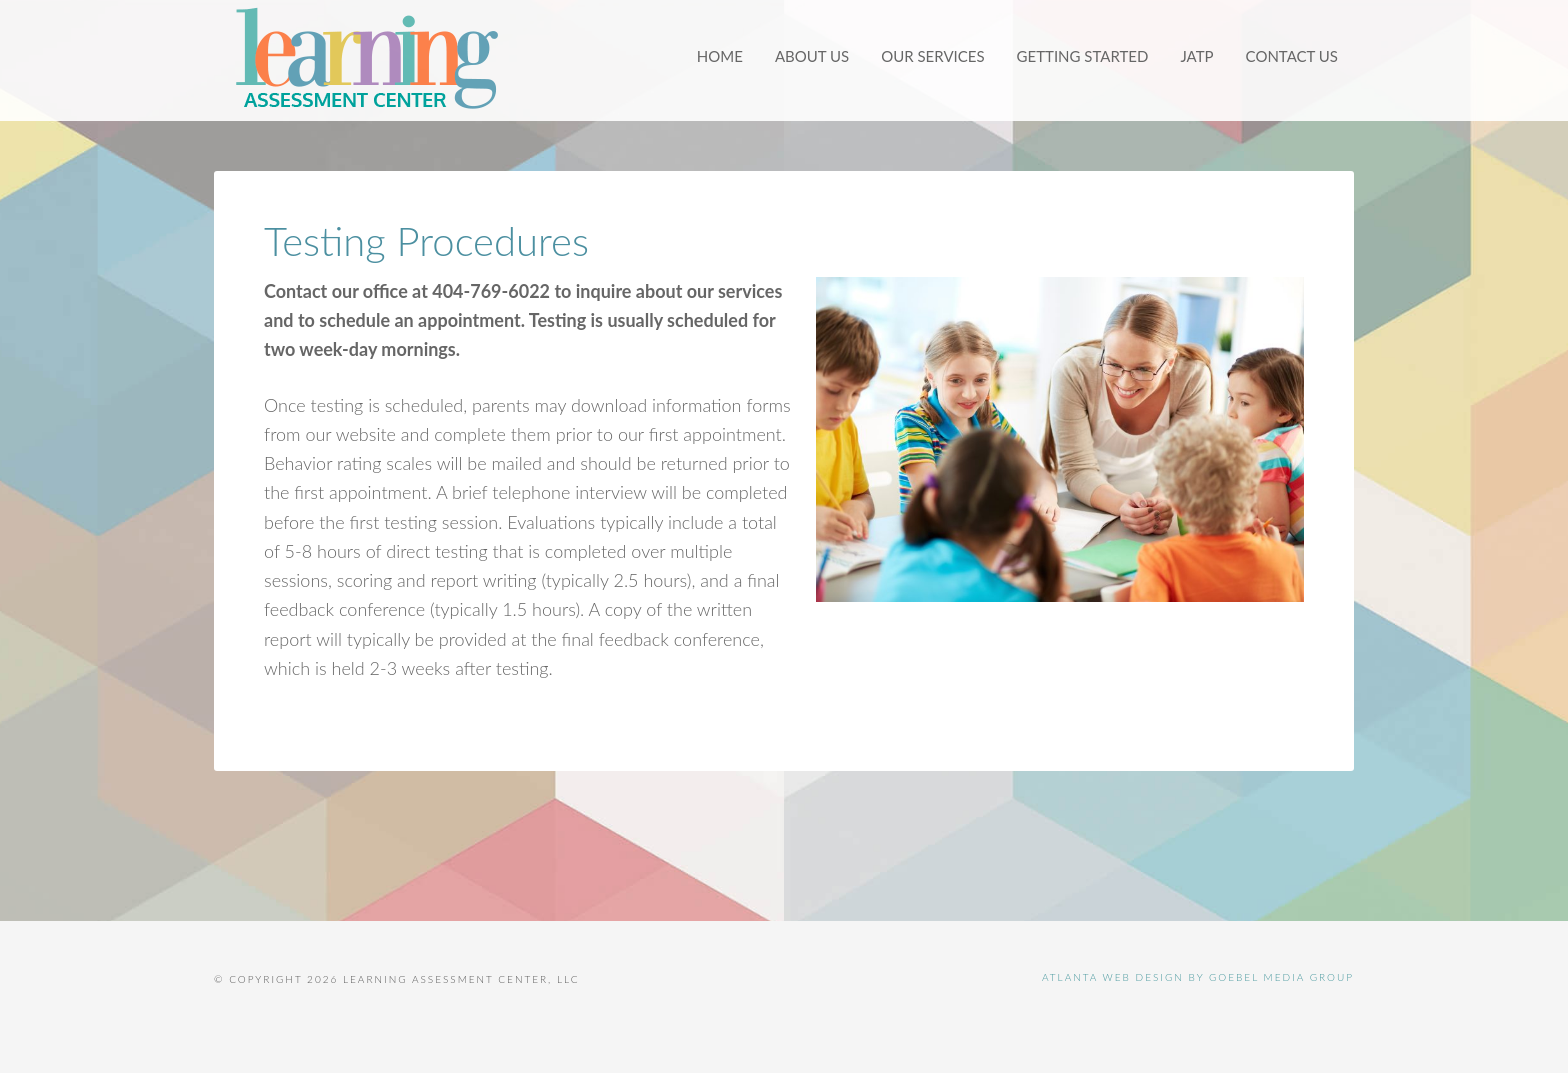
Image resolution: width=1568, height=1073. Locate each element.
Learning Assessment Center (364, 60)
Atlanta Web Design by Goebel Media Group (1198, 977)
